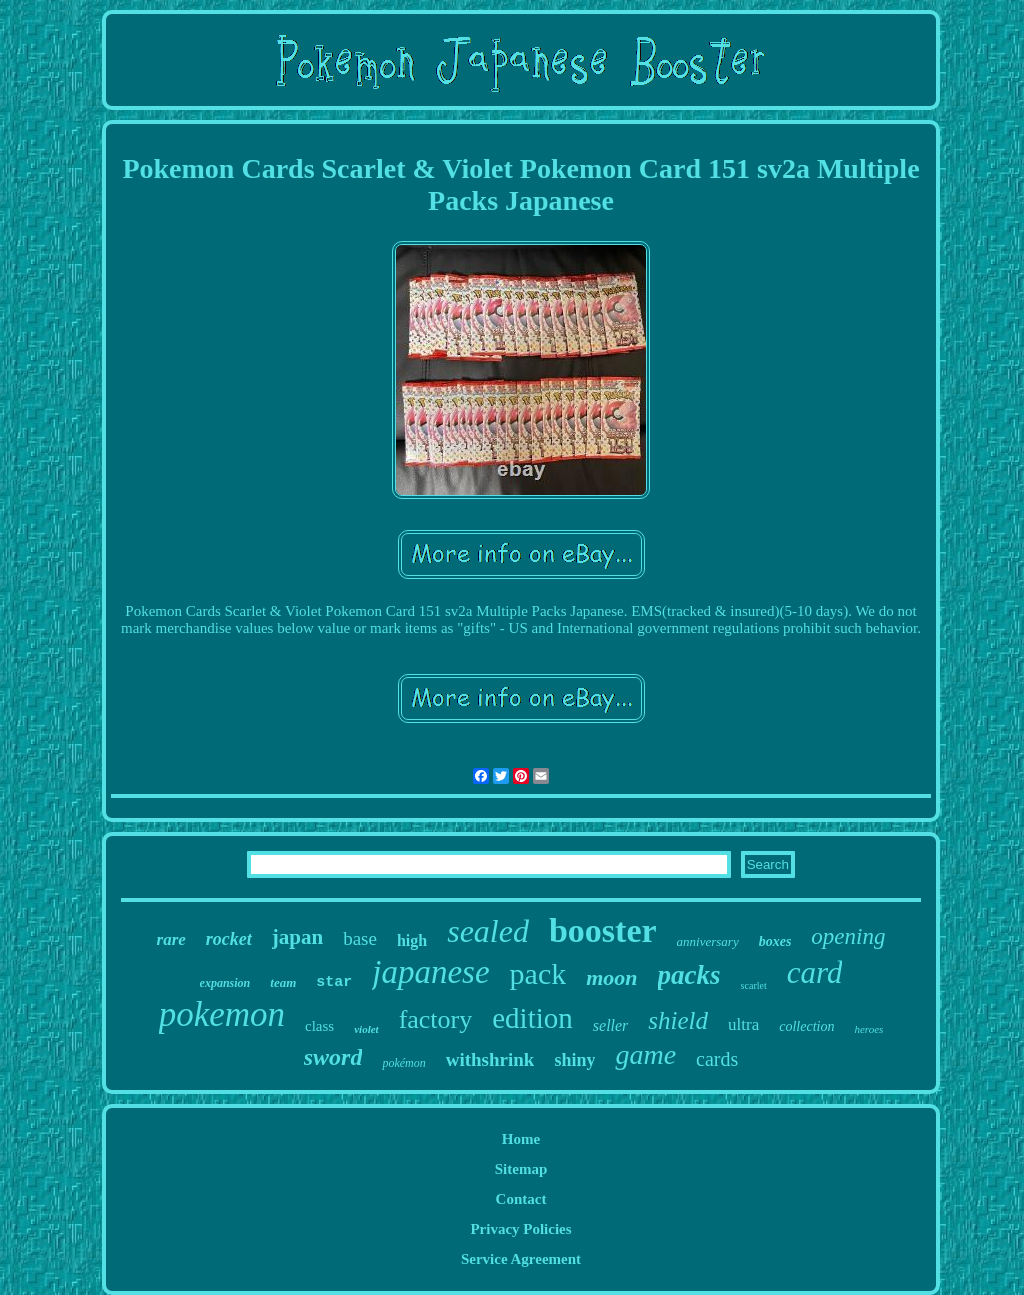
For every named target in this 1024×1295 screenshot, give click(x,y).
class (319, 1026)
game (645, 1054)
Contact (521, 1199)
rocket (229, 939)
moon (611, 977)
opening (848, 936)
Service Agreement (521, 1259)
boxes (775, 941)
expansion (225, 983)
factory (436, 1019)
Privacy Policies (520, 1229)
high (412, 940)
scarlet (754, 985)
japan (297, 937)
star (334, 982)
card (815, 972)
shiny (574, 1060)
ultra (743, 1024)
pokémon (403, 1063)
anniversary (708, 941)
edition (532, 1018)
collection (806, 1026)
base (360, 938)
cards (717, 1059)
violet (366, 1029)
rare (171, 939)
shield (678, 1020)
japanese (430, 972)
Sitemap (521, 1169)
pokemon (222, 1014)
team (283, 982)
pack (538, 973)
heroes (868, 1029)
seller (611, 1025)
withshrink (490, 1059)
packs (689, 975)
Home (521, 1139)
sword (333, 1057)
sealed (488, 931)
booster (603, 930)
